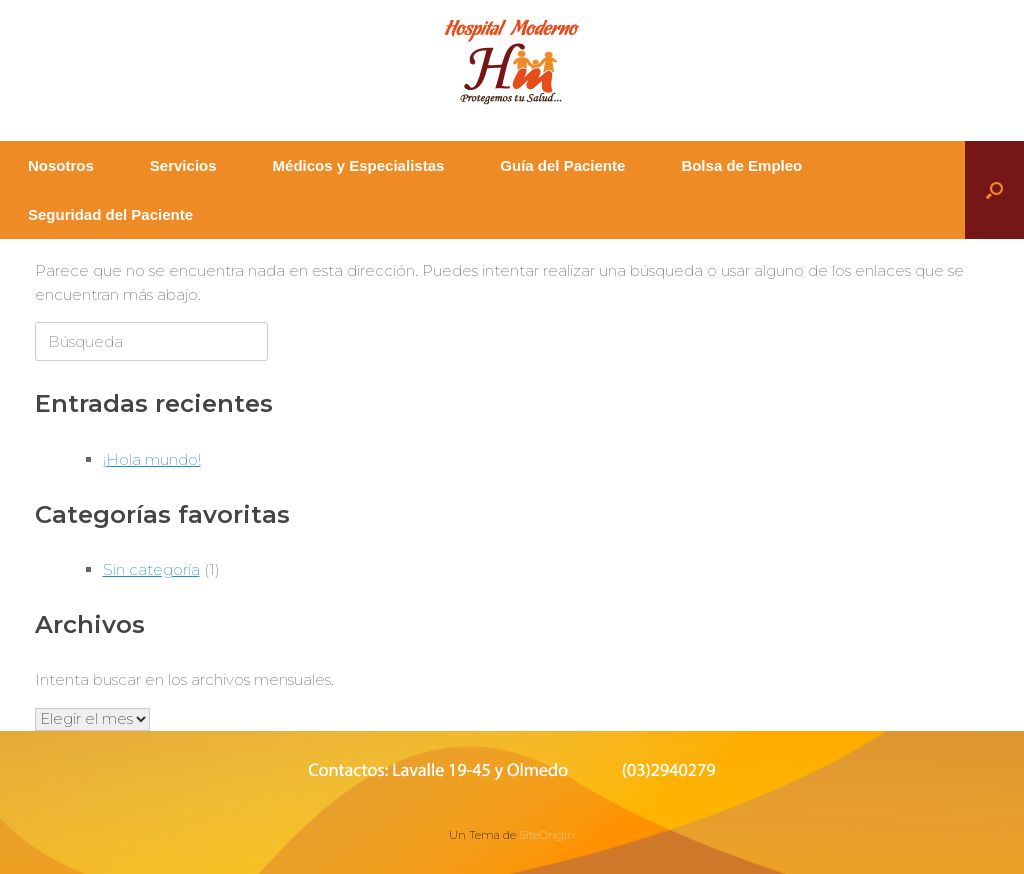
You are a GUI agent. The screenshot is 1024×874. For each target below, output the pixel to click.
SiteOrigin (547, 835)
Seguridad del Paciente (110, 214)
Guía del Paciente (562, 165)
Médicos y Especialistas (359, 165)
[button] (994, 190)
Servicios (183, 165)
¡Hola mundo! (152, 459)
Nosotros (61, 165)
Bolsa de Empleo (741, 165)
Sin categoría (151, 569)
